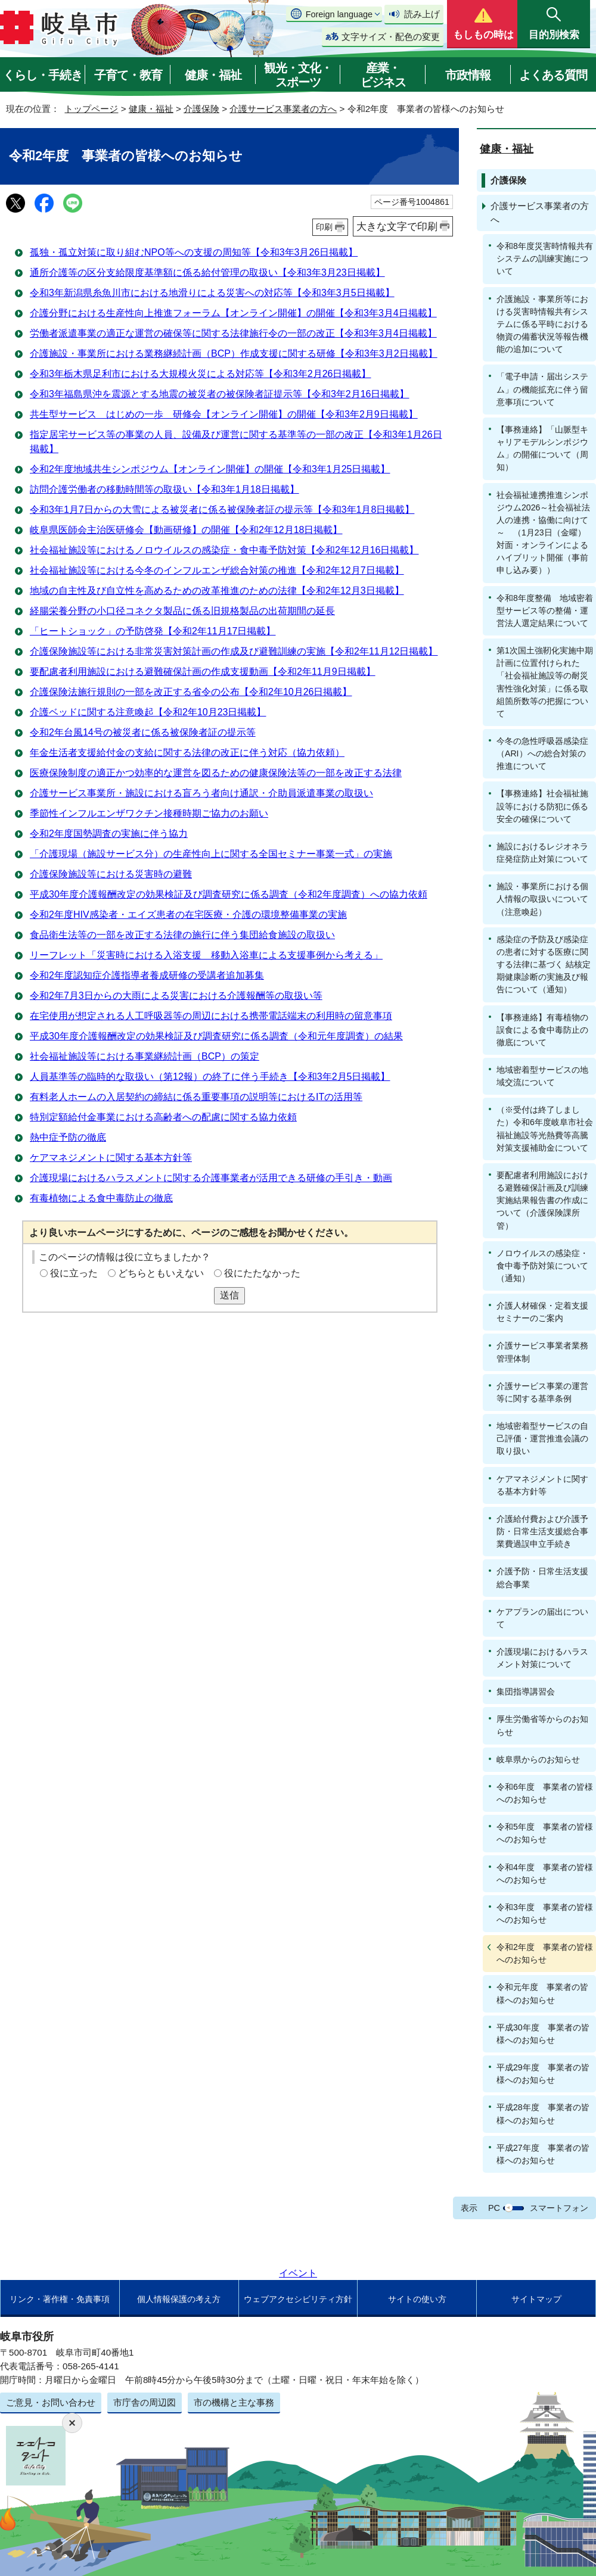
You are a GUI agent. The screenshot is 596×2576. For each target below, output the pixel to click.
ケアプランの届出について (542, 1618)
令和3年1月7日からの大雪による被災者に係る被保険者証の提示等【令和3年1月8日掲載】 (222, 509)
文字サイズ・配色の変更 (391, 37)
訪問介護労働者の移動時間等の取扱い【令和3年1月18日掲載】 (164, 489)
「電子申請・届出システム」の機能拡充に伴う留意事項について (542, 389)
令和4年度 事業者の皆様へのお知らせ (544, 1873)
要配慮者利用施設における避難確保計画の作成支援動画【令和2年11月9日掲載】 (202, 671)
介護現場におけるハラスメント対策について (542, 1658)
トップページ (91, 109)
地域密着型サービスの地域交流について (542, 1076)
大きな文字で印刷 (396, 226)
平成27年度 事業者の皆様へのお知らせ (542, 2154)
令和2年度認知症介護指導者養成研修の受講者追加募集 (147, 975)
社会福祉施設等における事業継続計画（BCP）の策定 (144, 1056)
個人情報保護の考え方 (179, 2299)
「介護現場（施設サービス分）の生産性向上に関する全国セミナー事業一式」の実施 (211, 854)
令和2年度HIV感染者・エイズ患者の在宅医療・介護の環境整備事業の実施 (188, 914)
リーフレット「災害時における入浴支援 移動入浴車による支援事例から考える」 (206, 955)
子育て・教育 (128, 75)
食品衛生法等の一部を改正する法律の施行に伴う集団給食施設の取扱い (182, 935)
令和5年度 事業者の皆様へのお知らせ (544, 1833)
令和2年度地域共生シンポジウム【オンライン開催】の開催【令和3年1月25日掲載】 (210, 469)
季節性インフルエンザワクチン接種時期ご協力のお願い (149, 813)
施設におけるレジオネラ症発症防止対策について (542, 853)
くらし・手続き (42, 75)
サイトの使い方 (417, 2299)
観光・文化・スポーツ (298, 75)
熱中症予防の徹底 (68, 1137)
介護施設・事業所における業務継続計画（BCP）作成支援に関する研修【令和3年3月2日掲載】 (233, 353)
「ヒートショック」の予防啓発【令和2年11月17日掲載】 (153, 631)
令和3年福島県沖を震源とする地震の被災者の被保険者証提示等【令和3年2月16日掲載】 (219, 394)
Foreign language (339, 14)
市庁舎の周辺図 (144, 2402)
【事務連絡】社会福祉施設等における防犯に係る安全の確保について (542, 806)
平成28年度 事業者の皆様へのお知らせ (542, 2113)
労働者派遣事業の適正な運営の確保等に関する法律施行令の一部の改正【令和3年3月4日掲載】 (233, 333)
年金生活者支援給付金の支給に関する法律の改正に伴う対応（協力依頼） (187, 752)
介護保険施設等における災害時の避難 (111, 874)
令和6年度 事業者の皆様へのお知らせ (544, 1793)
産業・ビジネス (383, 75)
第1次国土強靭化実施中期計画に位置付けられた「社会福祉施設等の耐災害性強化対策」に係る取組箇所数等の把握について (544, 682)
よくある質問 (553, 75)
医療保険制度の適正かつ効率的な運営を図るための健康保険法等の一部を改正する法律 (216, 773)
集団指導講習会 (525, 1691)
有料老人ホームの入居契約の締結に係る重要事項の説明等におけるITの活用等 (196, 1097)
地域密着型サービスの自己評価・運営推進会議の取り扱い (542, 1438)
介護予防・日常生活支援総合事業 (542, 1577)
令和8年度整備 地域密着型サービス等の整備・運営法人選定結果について (544, 610)
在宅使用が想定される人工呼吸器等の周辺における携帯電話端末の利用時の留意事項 (211, 1016)
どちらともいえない (161, 1273)
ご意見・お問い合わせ (50, 2402)
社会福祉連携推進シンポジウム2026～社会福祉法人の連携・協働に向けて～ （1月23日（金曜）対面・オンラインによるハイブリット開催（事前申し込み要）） (543, 532)
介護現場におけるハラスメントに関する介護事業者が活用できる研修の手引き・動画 (211, 1178)
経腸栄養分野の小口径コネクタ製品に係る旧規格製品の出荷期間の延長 (182, 611)
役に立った (74, 1273)
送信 (229, 1295)
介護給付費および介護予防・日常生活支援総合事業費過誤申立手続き (542, 1531)
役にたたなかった (262, 1273)
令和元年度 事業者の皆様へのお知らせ (542, 1993)
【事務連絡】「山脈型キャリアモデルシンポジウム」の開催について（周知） (542, 448)
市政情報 (468, 75)
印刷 (324, 227)
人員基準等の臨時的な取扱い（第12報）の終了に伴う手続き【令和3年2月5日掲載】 (210, 1076)
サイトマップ (536, 2299)
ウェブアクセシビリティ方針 (298, 2299)
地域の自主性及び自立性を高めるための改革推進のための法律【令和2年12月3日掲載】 (217, 590)
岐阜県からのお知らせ (538, 1759)
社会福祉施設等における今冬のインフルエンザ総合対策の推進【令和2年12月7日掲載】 (217, 570)
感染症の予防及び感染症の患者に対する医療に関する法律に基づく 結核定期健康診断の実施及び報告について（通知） (543, 965)
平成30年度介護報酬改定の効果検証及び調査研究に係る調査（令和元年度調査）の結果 (216, 1036)
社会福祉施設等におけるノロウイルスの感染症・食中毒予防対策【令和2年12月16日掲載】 (224, 550)
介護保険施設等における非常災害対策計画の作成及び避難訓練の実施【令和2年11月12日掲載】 (234, 651)
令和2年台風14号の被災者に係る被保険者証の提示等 (143, 732)
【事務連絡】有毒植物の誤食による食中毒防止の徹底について (542, 1030)
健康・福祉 (213, 75)
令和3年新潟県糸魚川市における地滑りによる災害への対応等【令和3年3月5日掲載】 (212, 293)
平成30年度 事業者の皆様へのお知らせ (542, 2034)
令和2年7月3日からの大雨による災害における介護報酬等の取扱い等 (176, 995)
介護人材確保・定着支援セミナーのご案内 (542, 1312)
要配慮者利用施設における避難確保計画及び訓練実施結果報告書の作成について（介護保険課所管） (542, 1200)
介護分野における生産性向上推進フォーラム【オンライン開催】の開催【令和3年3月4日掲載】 (233, 313)
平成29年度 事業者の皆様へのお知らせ (542, 2074)
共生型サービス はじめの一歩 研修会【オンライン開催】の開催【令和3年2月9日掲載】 (224, 414)
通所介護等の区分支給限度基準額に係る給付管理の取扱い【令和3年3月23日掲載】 (207, 272)
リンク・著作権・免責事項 (60, 2299)
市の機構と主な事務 (234, 2402)
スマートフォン (559, 2208)
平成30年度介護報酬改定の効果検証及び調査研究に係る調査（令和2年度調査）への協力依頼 (228, 894)
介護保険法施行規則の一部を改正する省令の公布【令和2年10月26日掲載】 (191, 692)
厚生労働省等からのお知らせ (542, 1725)
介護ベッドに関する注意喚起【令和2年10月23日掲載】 (148, 712)
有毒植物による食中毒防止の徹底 (101, 1198)
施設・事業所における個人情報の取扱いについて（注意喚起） (542, 898)
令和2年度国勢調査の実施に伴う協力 (109, 833)
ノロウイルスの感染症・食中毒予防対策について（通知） (542, 1265)
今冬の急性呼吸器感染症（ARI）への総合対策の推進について (542, 753)
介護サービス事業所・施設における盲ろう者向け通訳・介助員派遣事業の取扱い (201, 793)
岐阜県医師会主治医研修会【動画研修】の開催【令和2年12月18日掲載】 (186, 530)
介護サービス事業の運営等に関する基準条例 (542, 1392)
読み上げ (422, 14)
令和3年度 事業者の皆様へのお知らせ (544, 1913)
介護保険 (201, 109)
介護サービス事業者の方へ (283, 109)
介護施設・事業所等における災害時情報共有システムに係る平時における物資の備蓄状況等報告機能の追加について (542, 324)
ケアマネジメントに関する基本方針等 (111, 1157)
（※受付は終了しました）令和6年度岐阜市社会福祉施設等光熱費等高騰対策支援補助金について (544, 1128)
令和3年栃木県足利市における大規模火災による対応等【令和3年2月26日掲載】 (200, 374)
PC (494, 2208)
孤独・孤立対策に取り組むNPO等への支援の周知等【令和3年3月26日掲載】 (194, 252)
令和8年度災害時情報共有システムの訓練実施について (544, 258)
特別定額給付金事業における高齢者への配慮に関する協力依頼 (163, 1117)
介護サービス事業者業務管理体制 (542, 1352)
